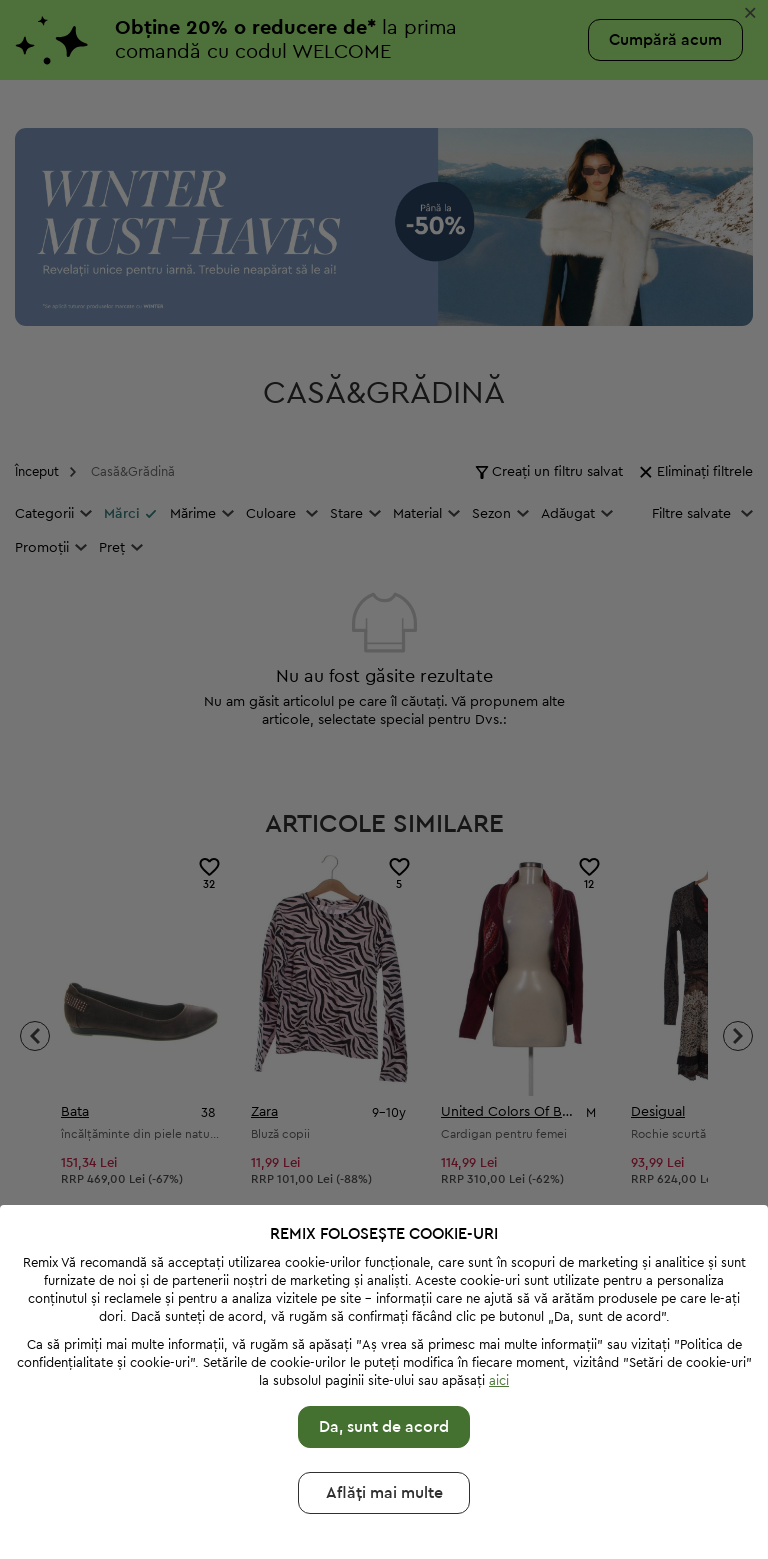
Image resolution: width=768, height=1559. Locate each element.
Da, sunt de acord (384, 1380)
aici (499, 1333)
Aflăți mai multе (384, 1446)
